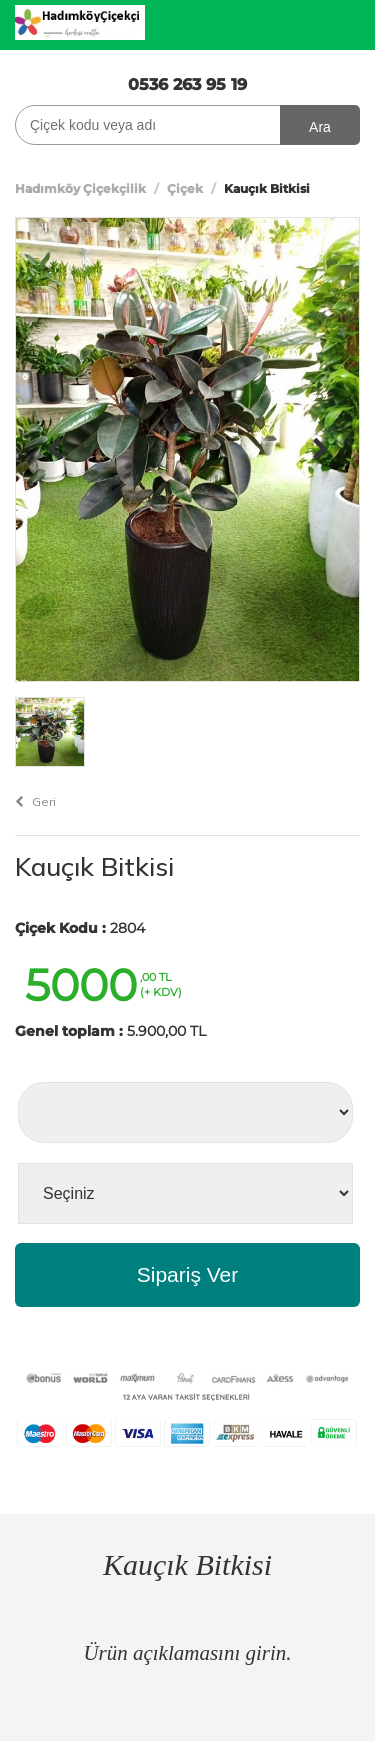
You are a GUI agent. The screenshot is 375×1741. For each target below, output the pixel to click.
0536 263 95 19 (187, 84)
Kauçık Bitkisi (94, 866)
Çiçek (185, 188)
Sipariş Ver (188, 1274)
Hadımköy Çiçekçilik (80, 188)
